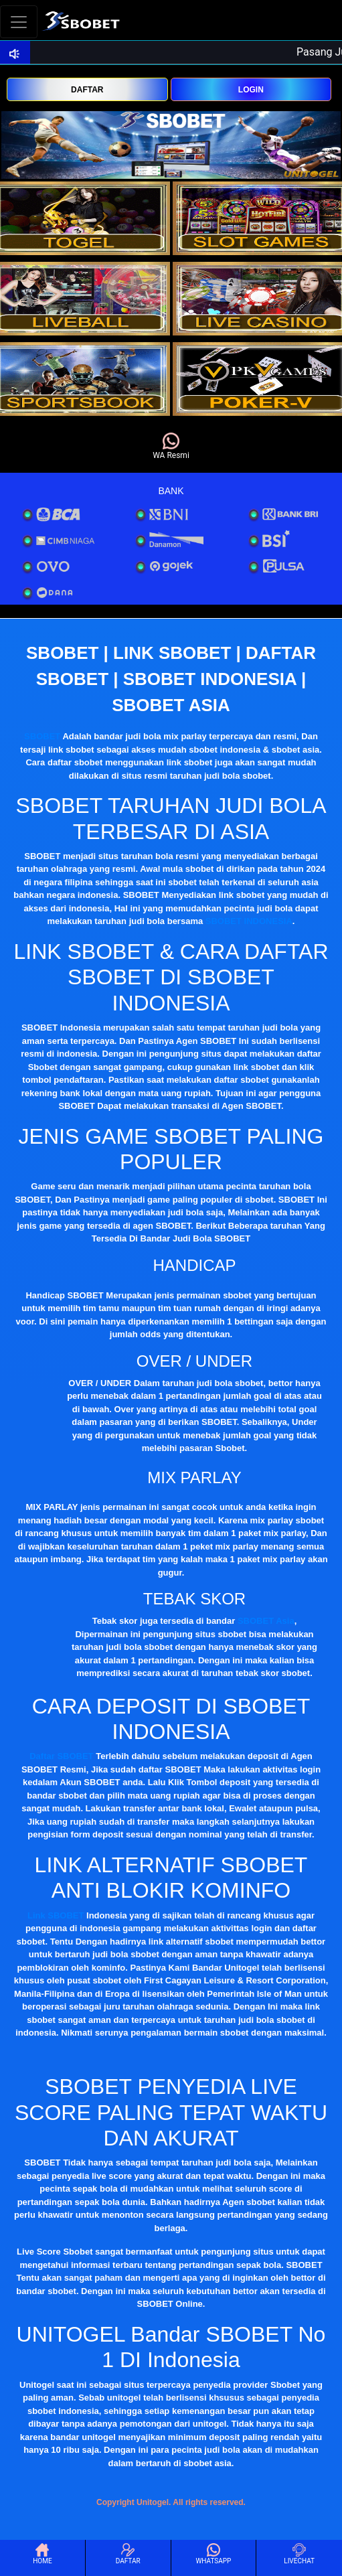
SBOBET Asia (266, 1621)
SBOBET (42, 736)
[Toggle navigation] (18, 21)
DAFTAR (87, 89)
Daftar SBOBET (61, 1756)
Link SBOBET (55, 1915)
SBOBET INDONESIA (248, 921)
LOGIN (251, 89)
